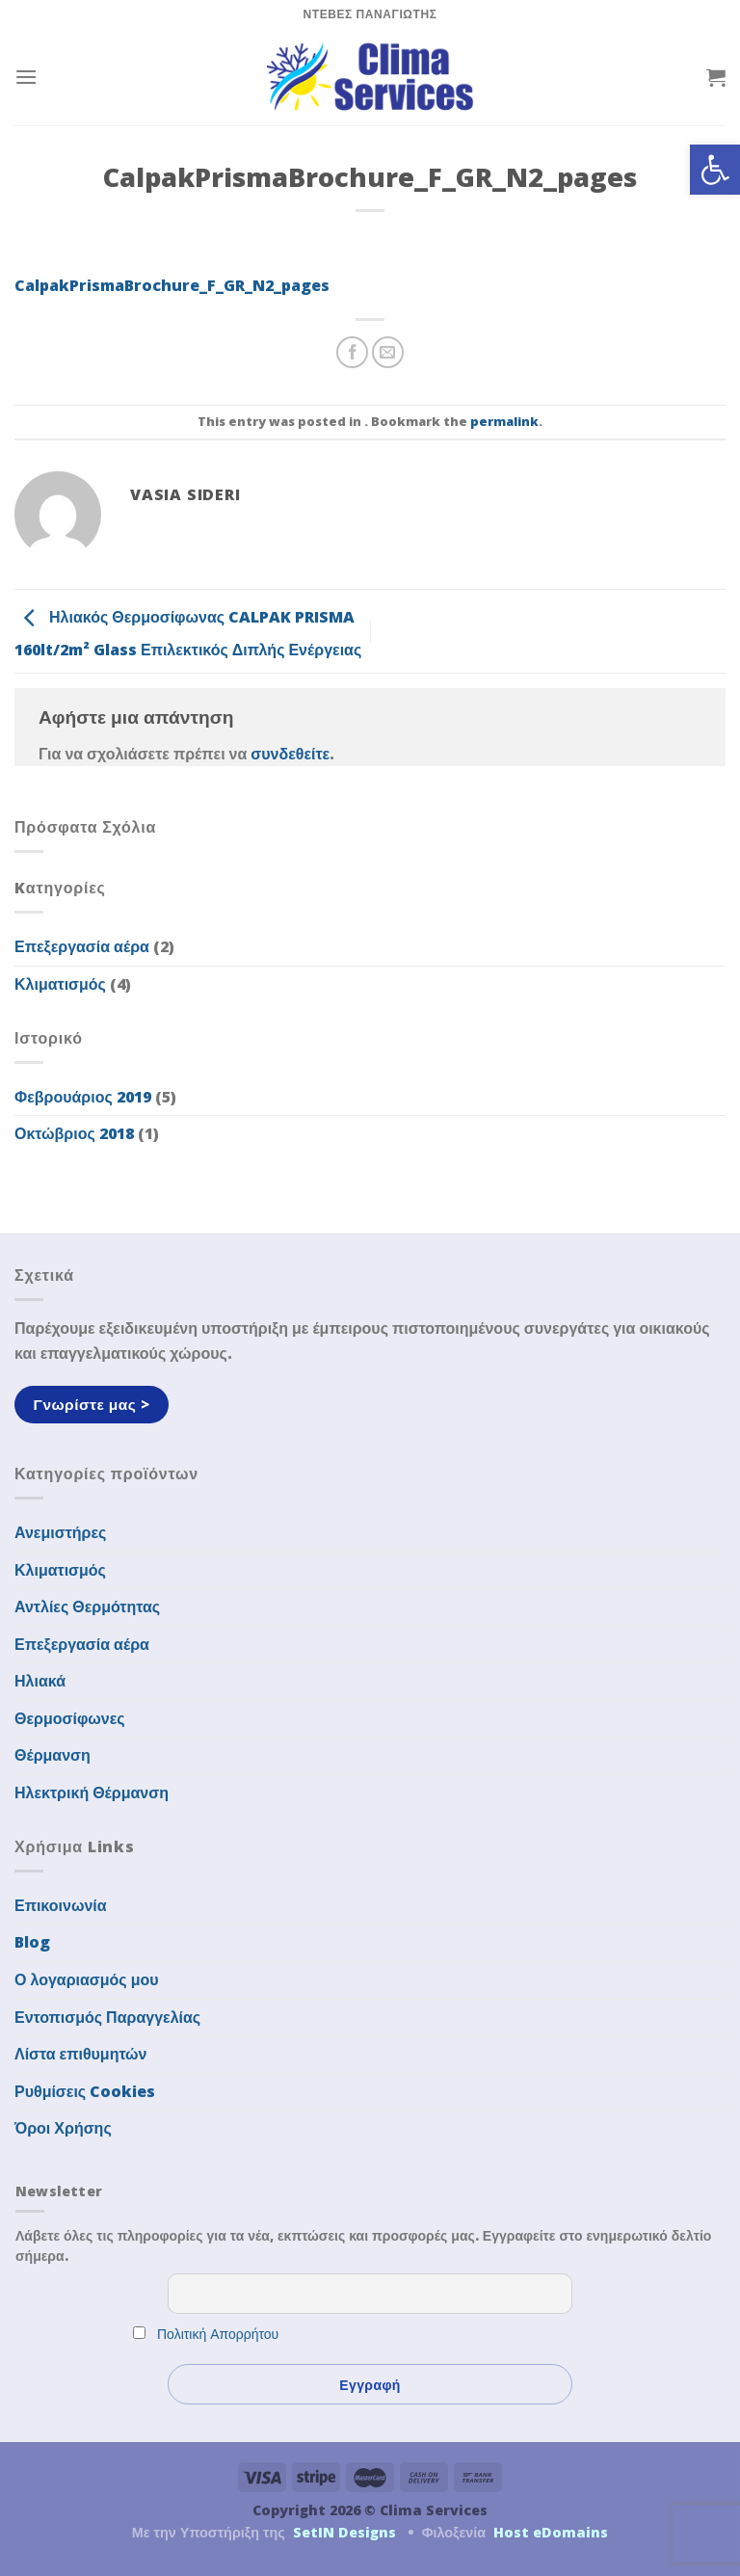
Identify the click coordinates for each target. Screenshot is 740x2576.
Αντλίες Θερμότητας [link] (87, 1606)
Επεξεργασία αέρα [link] (81, 946)
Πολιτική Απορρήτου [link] (217, 2333)
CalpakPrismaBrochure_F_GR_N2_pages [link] (172, 285)
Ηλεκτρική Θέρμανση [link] (91, 1792)
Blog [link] (32, 1941)
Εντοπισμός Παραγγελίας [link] (107, 2017)
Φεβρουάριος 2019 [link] (82, 1096)
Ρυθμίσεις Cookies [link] (84, 2091)
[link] (715, 170)
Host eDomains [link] (550, 2532)
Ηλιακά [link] (40, 1680)
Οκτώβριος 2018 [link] (74, 1133)
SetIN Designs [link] (344, 2532)
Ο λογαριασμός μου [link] (86, 1979)
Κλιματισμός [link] (60, 984)
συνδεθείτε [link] (290, 753)
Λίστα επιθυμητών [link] (80, 2053)
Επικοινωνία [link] (60, 1905)
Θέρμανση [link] (52, 1755)
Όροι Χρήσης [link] (63, 2127)
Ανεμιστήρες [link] (60, 1532)
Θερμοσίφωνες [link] (69, 1718)
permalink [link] (504, 421)
